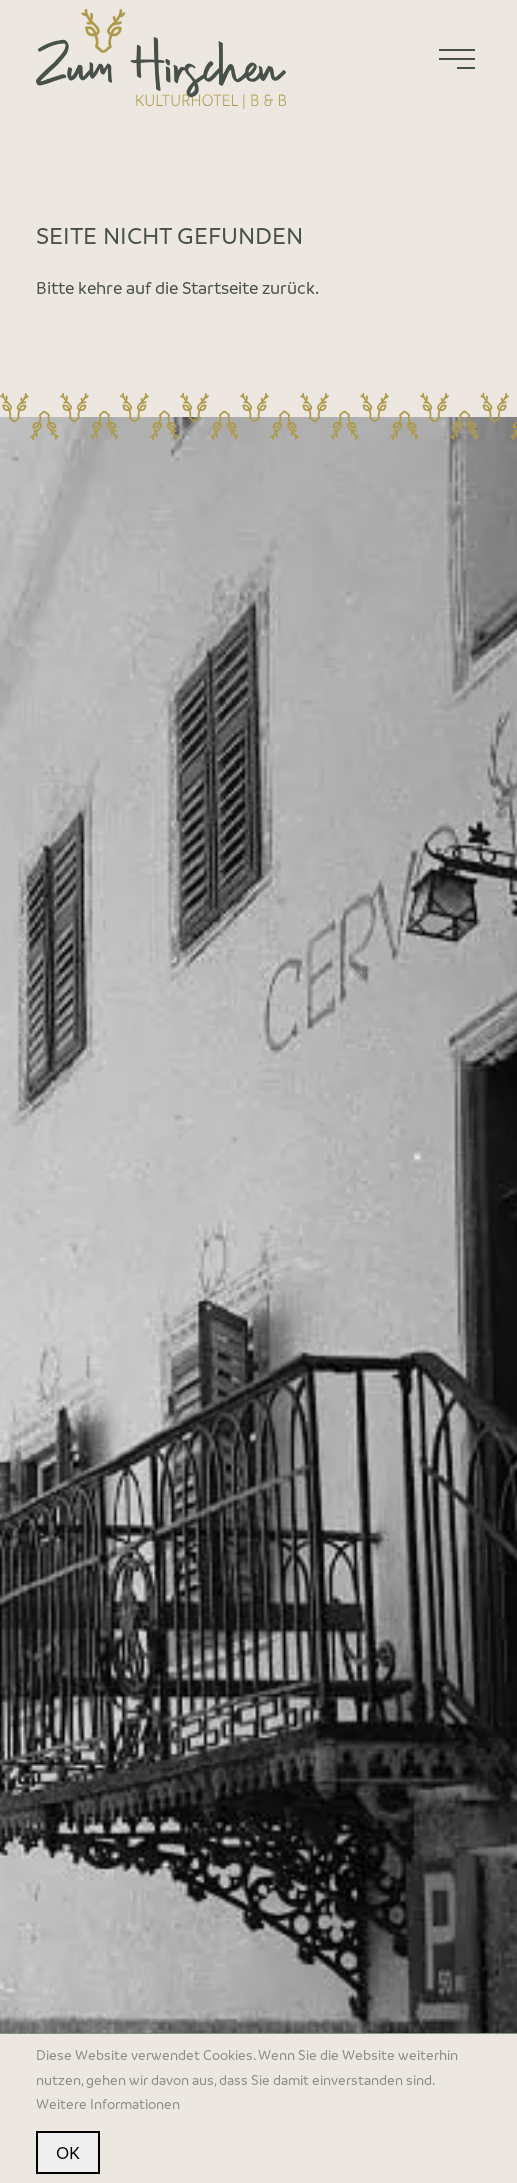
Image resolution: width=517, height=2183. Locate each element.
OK (68, 2152)
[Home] (161, 59)
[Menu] (457, 59)
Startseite (220, 287)
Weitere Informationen (108, 2103)
